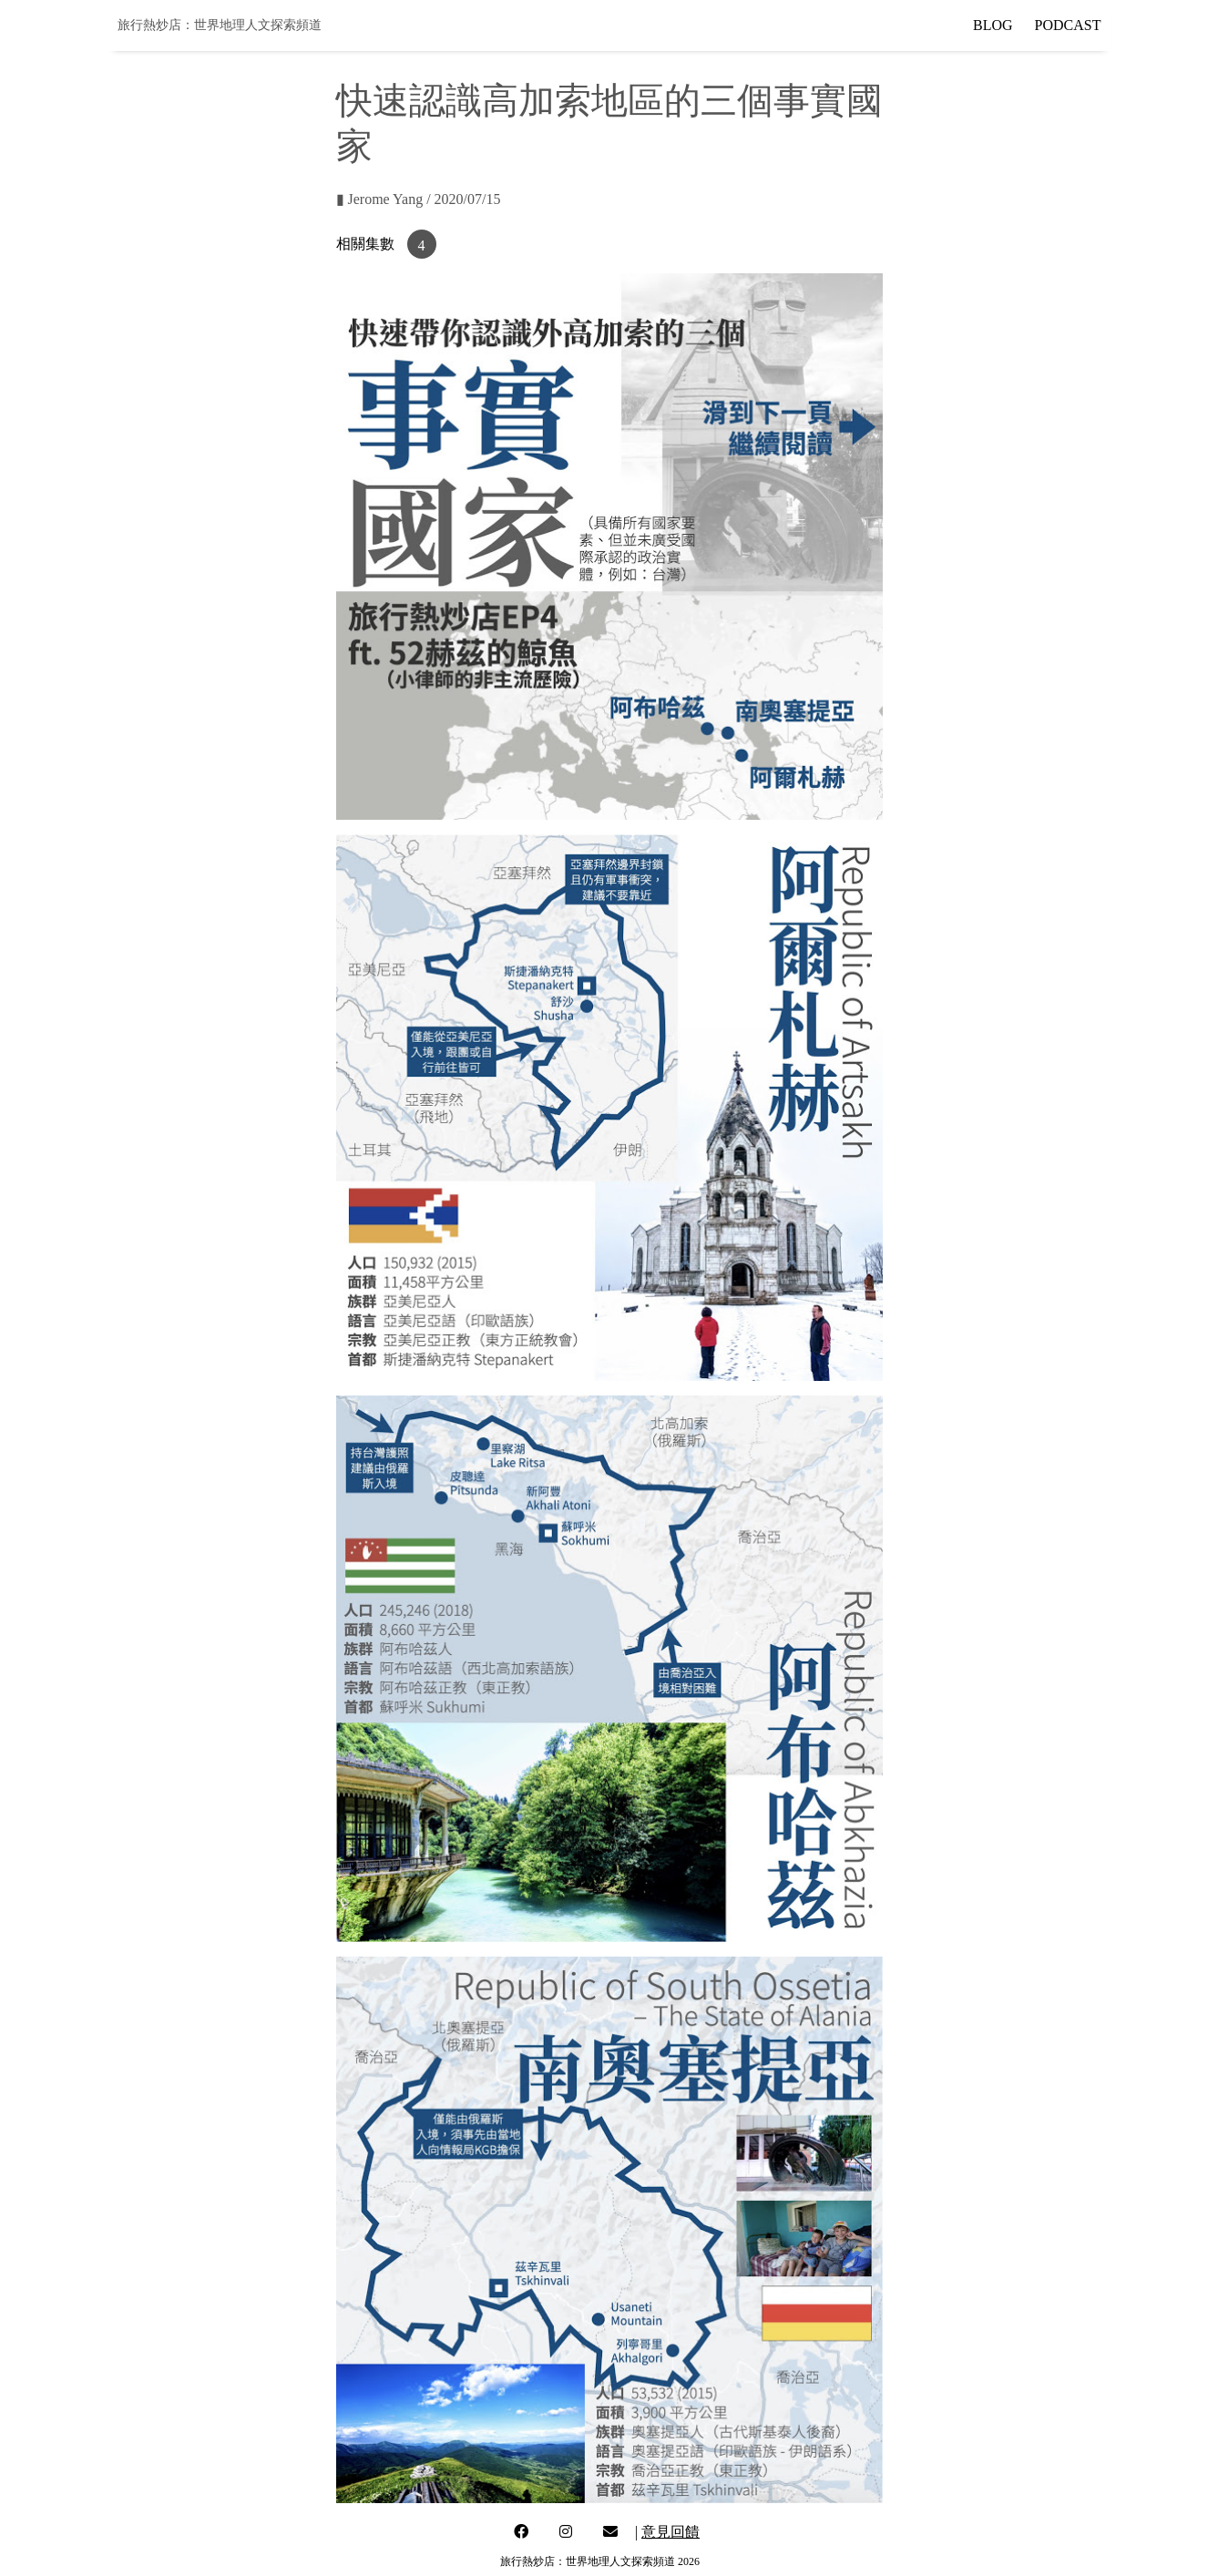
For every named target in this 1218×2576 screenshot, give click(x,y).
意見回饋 (670, 2532)
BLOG (993, 25)
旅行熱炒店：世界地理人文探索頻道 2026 (600, 2561)
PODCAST (1068, 25)
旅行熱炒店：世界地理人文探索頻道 (220, 25)
